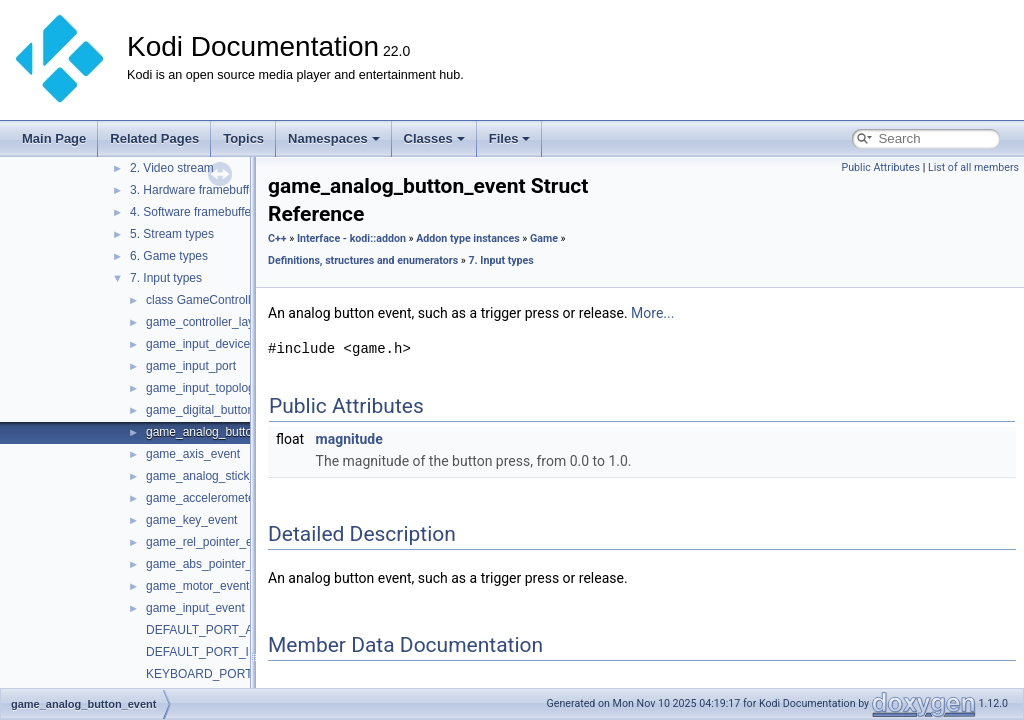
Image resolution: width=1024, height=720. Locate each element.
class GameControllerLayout (221, 300)
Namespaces (334, 138)
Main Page (54, 138)
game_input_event (195, 608)
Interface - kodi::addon (351, 238)
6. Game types (169, 256)
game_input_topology (203, 388)
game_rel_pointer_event (210, 542)
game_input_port (191, 366)
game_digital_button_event (218, 410)
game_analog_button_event (220, 432)
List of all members (973, 167)
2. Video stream (172, 168)
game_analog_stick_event (215, 476)
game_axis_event (193, 454)
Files (510, 138)
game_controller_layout (208, 322)
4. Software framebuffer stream (212, 212)
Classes (434, 138)
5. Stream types (172, 234)
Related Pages (154, 138)
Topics (243, 138)
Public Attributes (880, 167)
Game (544, 238)
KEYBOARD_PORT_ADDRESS (231, 674)
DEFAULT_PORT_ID (202, 652)
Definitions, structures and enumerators (363, 260)
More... (652, 313)
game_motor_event (197, 586)
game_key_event (191, 520)
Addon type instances (468, 238)
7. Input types (166, 278)
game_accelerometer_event (220, 498)
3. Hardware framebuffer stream (215, 190)
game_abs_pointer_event (213, 564)
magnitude (349, 439)
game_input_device (198, 344)
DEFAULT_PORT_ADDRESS (225, 630)
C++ (277, 238)
